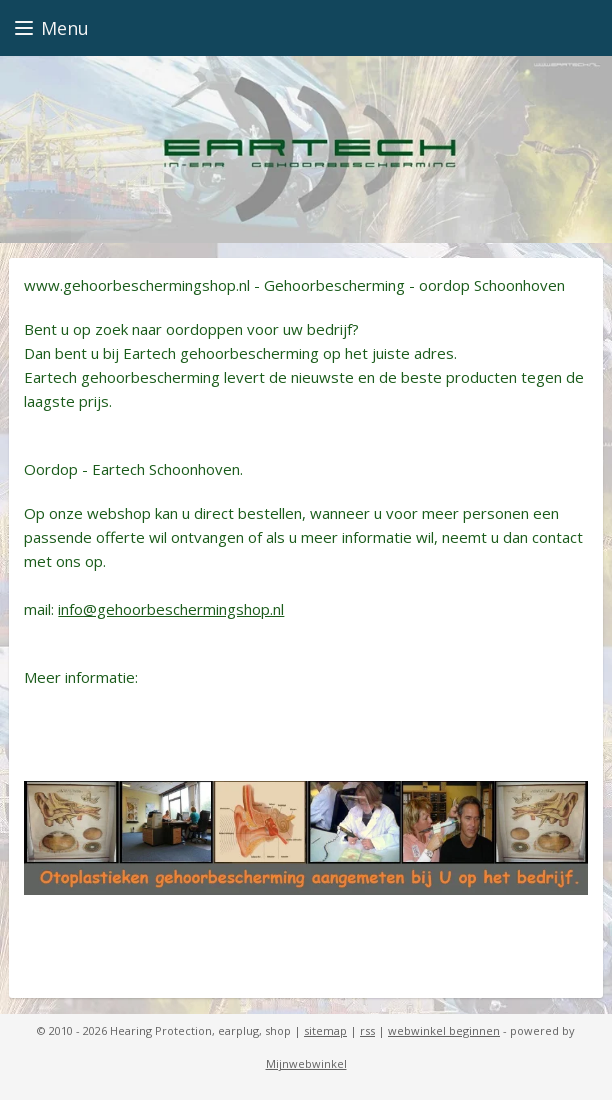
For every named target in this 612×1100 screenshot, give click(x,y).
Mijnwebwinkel (306, 1063)
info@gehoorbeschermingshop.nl (171, 609)
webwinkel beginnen (444, 1030)
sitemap (325, 1030)
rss (367, 1030)
